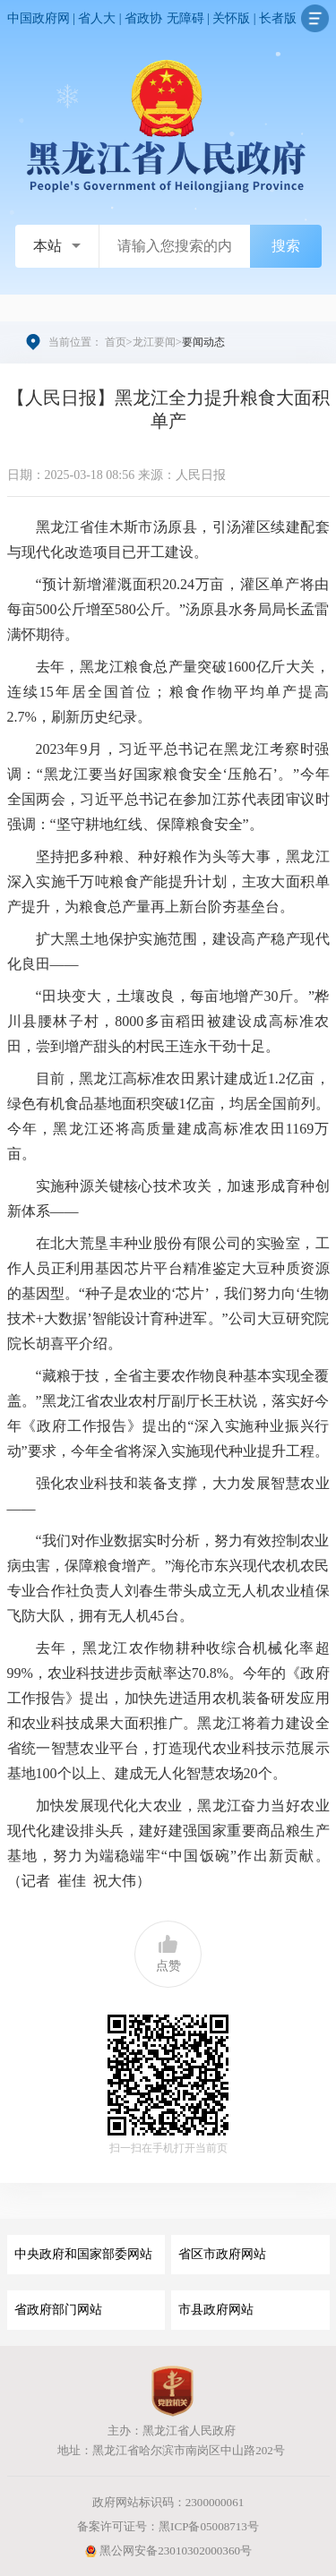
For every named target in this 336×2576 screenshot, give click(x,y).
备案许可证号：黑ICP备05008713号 (168, 2526)
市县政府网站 (216, 2309)
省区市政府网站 (222, 2254)
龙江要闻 (154, 342)
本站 (47, 245)
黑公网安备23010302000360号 (168, 2550)
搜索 (285, 245)
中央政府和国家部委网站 (83, 2254)
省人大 (97, 18)
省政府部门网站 (58, 2309)
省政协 (143, 18)
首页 (115, 342)
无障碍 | (190, 18)
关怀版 (231, 18)
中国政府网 (38, 18)
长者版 (278, 18)
